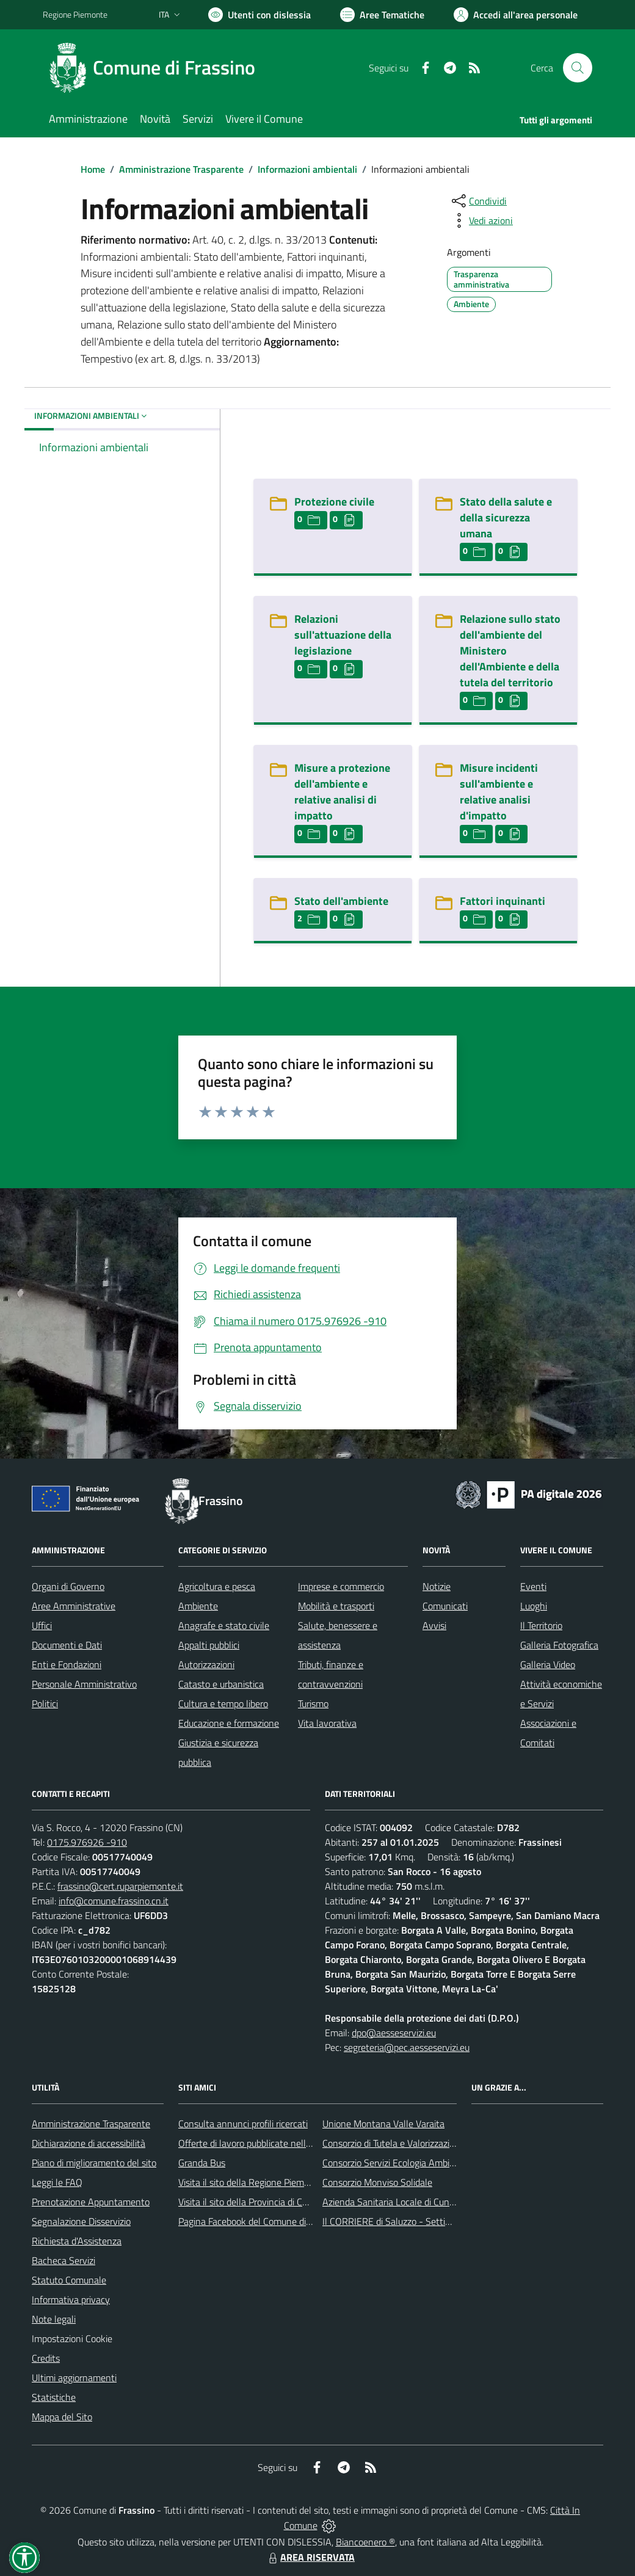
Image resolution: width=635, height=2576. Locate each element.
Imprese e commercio (341, 1586)
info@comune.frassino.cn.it (114, 1900)
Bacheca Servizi (63, 2260)
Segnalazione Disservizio (81, 2221)
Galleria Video (547, 1664)
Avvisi (434, 1625)
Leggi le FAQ (57, 2182)
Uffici (42, 1625)
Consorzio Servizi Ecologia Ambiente (395, 2162)
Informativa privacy (71, 2299)
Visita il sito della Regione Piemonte (250, 2182)
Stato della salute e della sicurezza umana (506, 517)
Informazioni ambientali (307, 169)
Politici (45, 1703)
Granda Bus (201, 2162)
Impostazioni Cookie (72, 2338)
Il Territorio (541, 1625)
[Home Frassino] (156, 68)
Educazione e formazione (228, 1723)
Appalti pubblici (208, 1645)
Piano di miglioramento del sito (94, 2162)
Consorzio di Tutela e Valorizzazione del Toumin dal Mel (432, 2143)
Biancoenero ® (365, 2541)
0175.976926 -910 (87, 1842)
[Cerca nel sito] (577, 67)
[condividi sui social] (478, 201)
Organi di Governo (68, 1586)
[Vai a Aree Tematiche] (382, 14)
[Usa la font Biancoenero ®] (259, 14)
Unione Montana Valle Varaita (383, 2123)
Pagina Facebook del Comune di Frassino (260, 2221)
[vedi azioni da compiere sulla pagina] (481, 220)
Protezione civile (334, 501)
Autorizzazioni (206, 1664)
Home (93, 169)
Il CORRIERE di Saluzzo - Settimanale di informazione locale (444, 2221)
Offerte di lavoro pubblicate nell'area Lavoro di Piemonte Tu (297, 2143)
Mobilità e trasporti (336, 1605)
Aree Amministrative (73, 1605)
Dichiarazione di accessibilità (88, 2143)
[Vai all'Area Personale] (515, 14)
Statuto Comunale (69, 2280)
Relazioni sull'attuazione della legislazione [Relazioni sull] (342, 635)
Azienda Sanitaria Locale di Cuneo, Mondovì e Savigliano (436, 2201)
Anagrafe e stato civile (223, 1625)
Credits (46, 2358)
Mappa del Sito (62, 2416)
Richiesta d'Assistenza (77, 2240)
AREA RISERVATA (310, 2557)
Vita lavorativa (327, 1723)
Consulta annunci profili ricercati (243, 2123)
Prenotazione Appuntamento (91, 2201)
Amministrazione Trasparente (181, 169)
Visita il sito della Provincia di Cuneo (250, 2201)
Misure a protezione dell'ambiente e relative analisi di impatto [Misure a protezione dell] (342, 792)
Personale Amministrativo (84, 1684)
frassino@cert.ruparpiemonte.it (120, 1886)
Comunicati (445, 1605)
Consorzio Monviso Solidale (377, 2182)
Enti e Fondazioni (66, 1664)
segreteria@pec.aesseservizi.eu (407, 2047)
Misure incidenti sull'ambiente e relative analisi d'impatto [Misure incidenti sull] (499, 792)
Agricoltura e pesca (216, 1586)
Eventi (533, 1586)
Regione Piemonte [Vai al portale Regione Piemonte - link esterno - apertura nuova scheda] (75, 14)
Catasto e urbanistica (221, 1684)
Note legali (54, 2319)
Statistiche (54, 2397)
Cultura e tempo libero (223, 1703)
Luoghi (533, 1605)
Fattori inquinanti (502, 901)
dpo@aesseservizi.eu (394, 2032)
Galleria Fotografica (559, 1645)
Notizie (437, 1586)
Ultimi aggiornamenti (74, 2377)
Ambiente (198, 1605)
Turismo (313, 1703)
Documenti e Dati (67, 1645)
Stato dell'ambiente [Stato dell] (341, 901)
